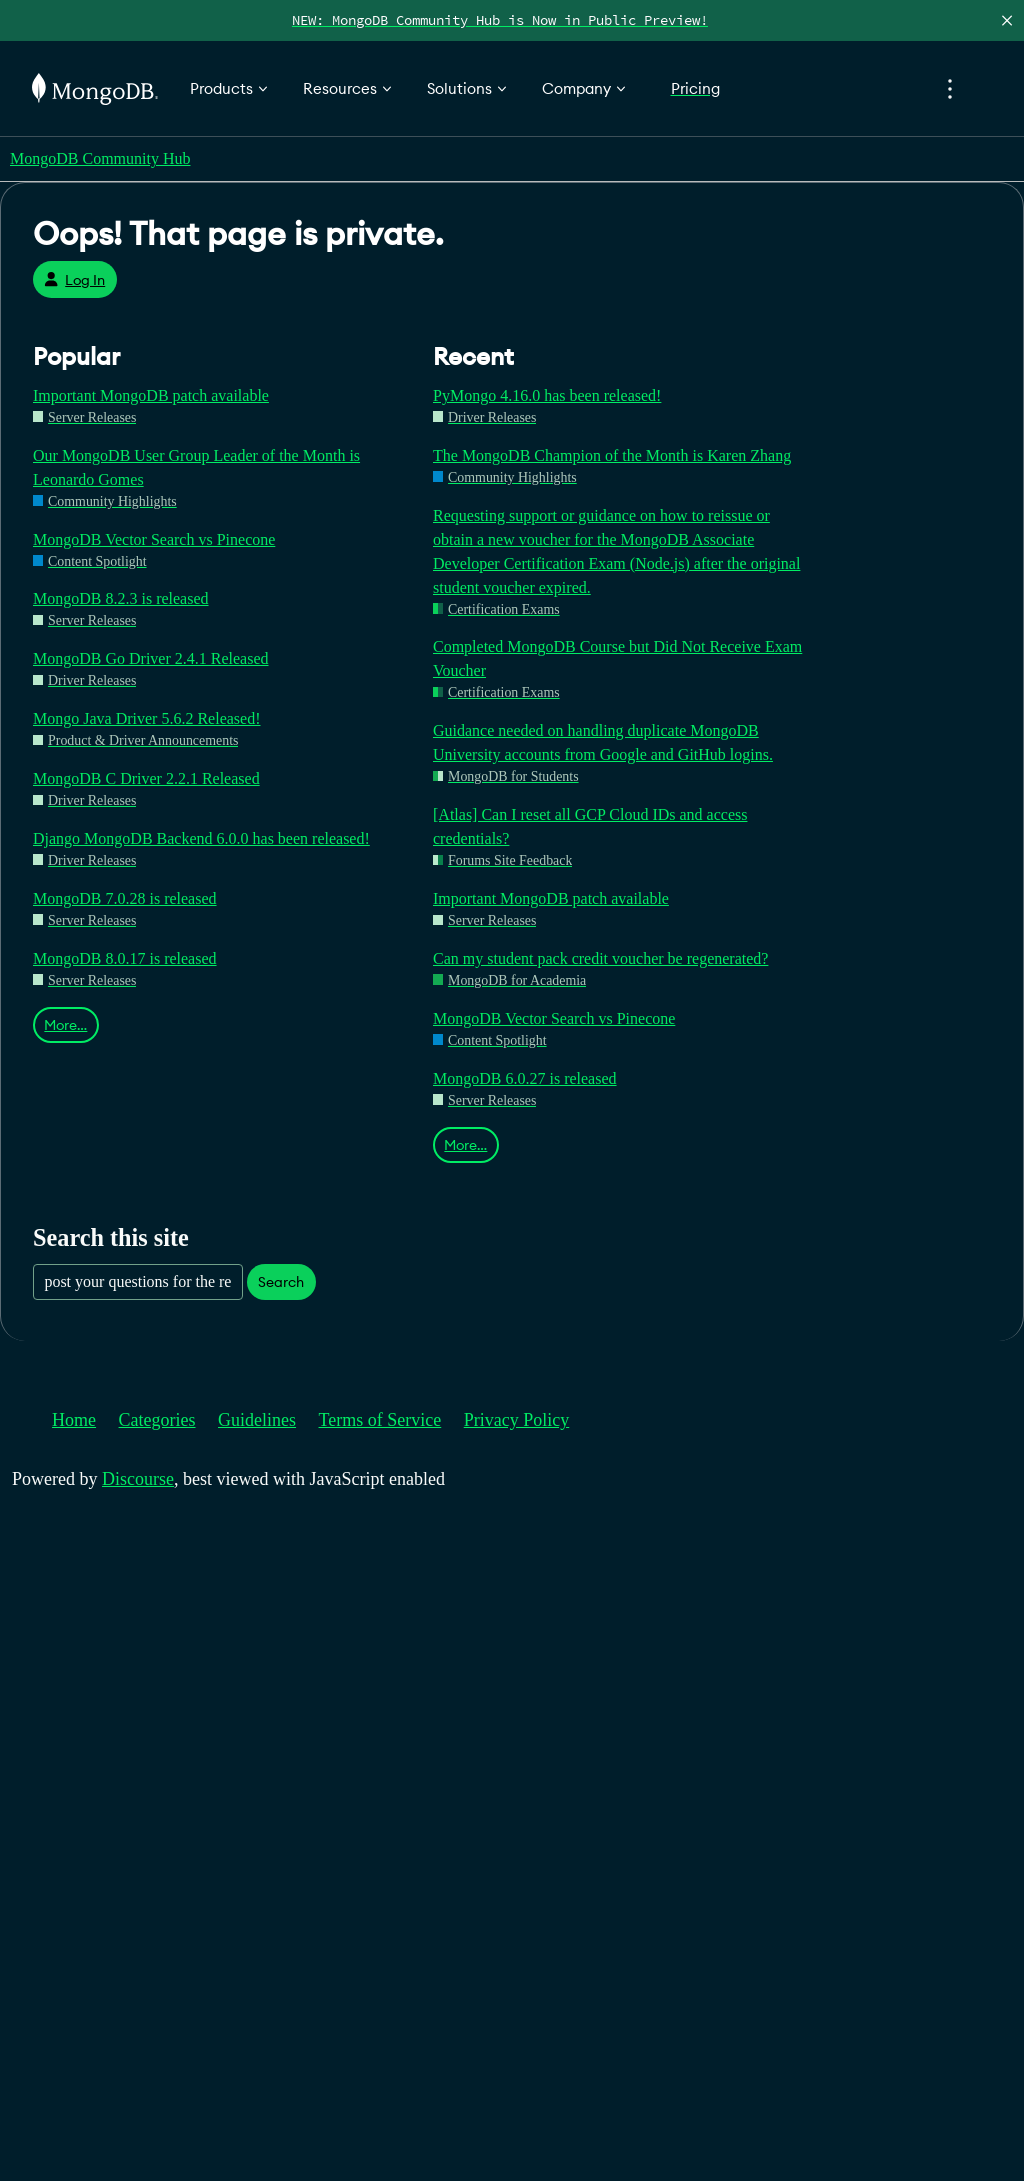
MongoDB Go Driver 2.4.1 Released (151, 658)
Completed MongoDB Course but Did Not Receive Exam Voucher (617, 658)
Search (281, 1282)
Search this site (111, 1237)
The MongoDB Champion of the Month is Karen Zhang (612, 455)
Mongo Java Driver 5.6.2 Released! (147, 718)
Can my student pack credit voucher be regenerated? (600, 958)
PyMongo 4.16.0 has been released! (547, 395)
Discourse (138, 1479)
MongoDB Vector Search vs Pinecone (154, 539)
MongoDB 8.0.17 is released (125, 958)
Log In (74, 280)
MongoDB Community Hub (100, 158)
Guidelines (257, 1420)
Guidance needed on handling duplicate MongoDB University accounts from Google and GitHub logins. (603, 742)
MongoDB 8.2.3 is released (121, 598)
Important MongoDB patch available (151, 395)
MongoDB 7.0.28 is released (125, 898)
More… (65, 1025)
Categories (157, 1420)
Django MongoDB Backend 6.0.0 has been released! (201, 838)
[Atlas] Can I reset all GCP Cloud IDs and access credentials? (590, 826)
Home (74, 1420)
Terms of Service (380, 1420)
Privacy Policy (517, 1420)
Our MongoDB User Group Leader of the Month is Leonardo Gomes (196, 467)
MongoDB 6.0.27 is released (525, 1078)
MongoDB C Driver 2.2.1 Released (146, 778)
